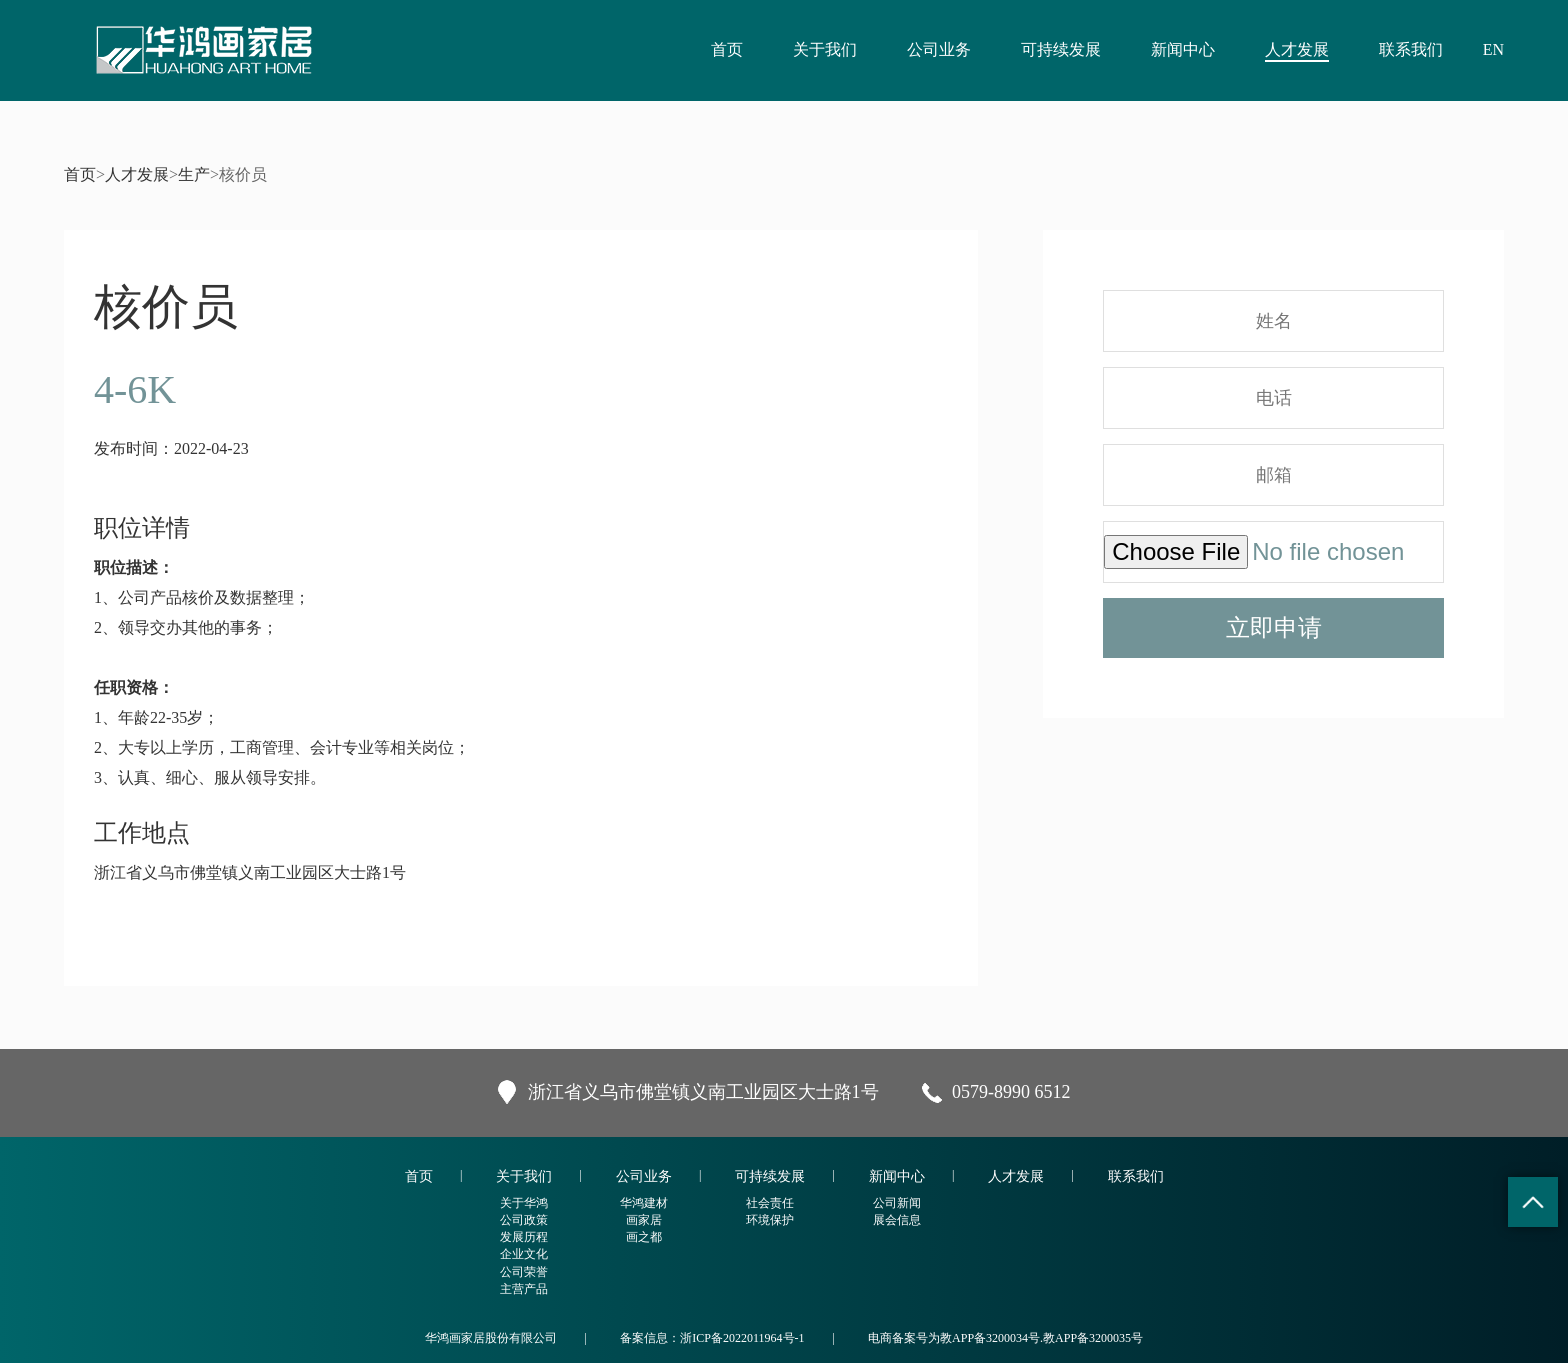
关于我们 (825, 49)
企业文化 (524, 1254)
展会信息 (897, 1220)
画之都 (644, 1237)
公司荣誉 (524, 1272)
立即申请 (1274, 628)
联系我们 (1411, 49)
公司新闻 (897, 1203)
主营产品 (524, 1289)
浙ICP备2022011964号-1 (742, 1338)
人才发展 (1297, 49)
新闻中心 (1183, 49)
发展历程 (524, 1237)
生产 (194, 174)
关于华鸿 (524, 1203)
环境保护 (770, 1220)
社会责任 (770, 1203)
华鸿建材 (644, 1203)
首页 (727, 49)
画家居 (644, 1220)
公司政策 (524, 1220)
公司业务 (939, 49)
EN (1493, 49)
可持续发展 (1061, 49)
